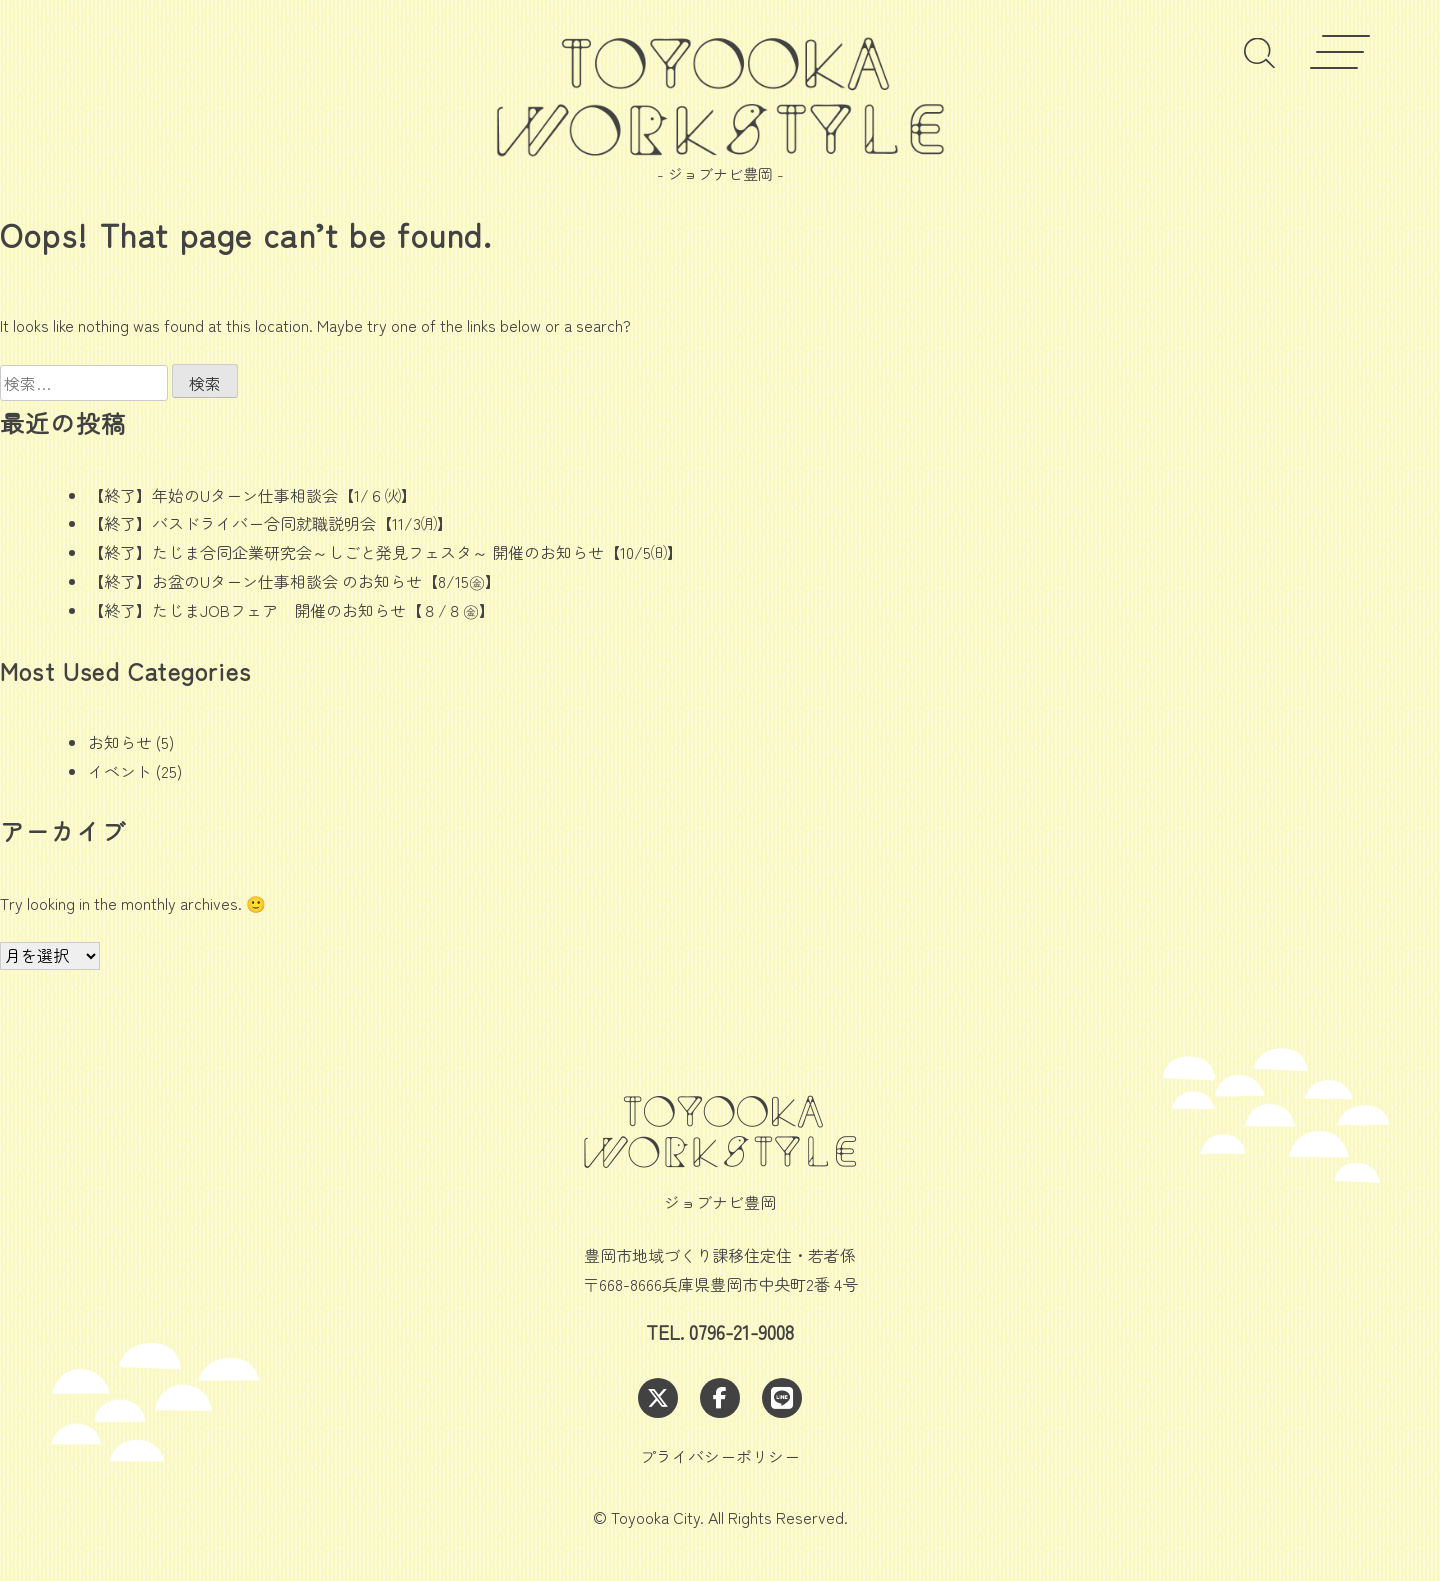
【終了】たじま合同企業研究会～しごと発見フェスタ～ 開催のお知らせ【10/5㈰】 (385, 552)
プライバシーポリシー (720, 1456)
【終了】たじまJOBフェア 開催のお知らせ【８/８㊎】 (291, 610)
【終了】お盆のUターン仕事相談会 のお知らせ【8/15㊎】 (294, 581)
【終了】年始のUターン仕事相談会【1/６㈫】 (252, 495)
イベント (120, 771)
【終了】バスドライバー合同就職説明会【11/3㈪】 (270, 523)
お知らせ (120, 742)
